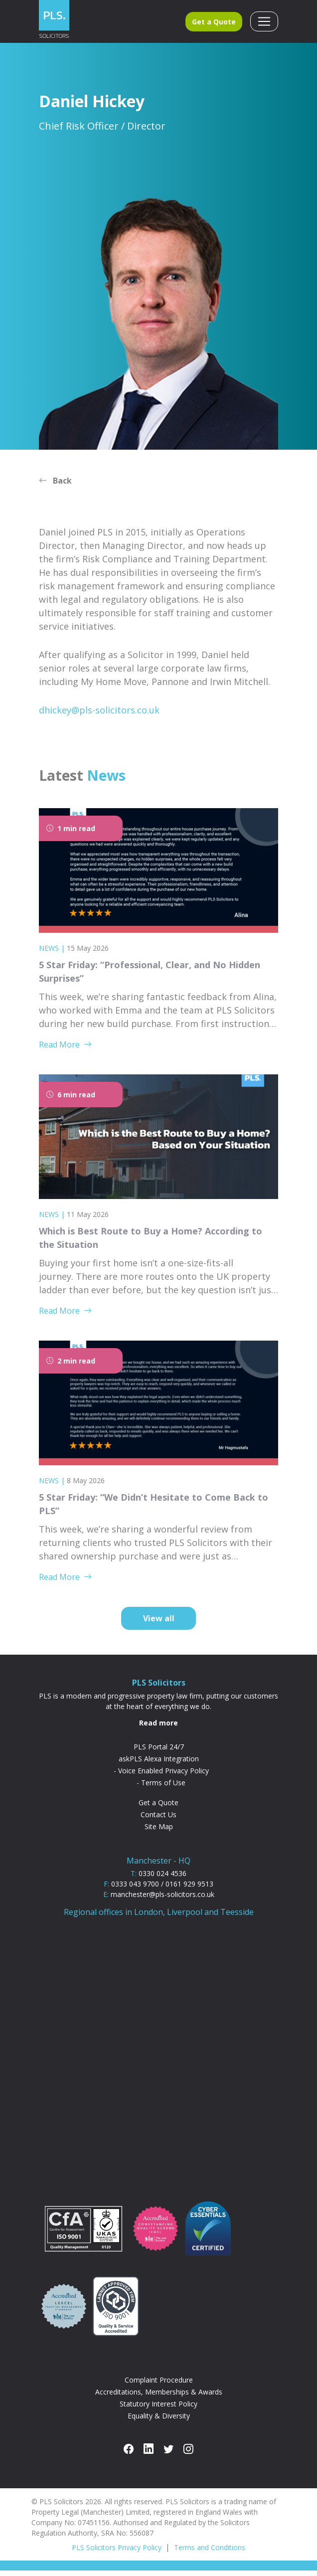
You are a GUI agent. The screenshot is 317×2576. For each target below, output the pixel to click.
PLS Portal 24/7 (159, 1751)
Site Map (159, 1831)
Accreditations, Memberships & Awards (158, 2397)
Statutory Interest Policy (158, 2409)
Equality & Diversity (159, 2421)
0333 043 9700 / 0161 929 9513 (162, 1888)
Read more (158, 1727)
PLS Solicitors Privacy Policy (116, 2553)
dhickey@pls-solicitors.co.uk (99, 715)
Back (55, 486)
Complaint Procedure (159, 2385)
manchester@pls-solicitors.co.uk (162, 1899)
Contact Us (158, 1819)
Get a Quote (214, 24)
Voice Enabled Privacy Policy (163, 1775)
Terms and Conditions (209, 2553)
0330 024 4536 (162, 1878)
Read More (65, 1049)
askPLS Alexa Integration (159, 1763)
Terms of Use (163, 1787)
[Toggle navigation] (264, 24)
